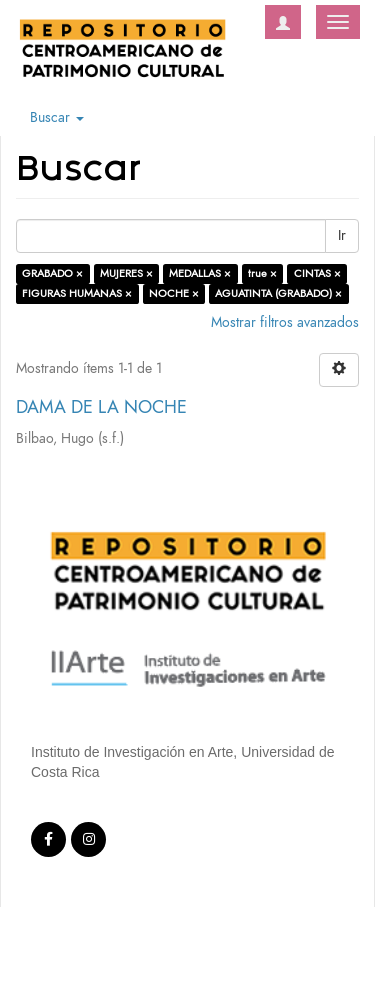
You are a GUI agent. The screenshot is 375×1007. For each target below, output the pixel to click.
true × (262, 273)
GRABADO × (52, 273)
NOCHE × (174, 293)
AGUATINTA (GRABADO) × (278, 293)
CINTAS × (317, 273)
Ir (342, 235)
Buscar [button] (57, 117)
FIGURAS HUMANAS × (77, 293)
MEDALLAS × (200, 273)
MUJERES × (126, 273)
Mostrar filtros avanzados (285, 322)
